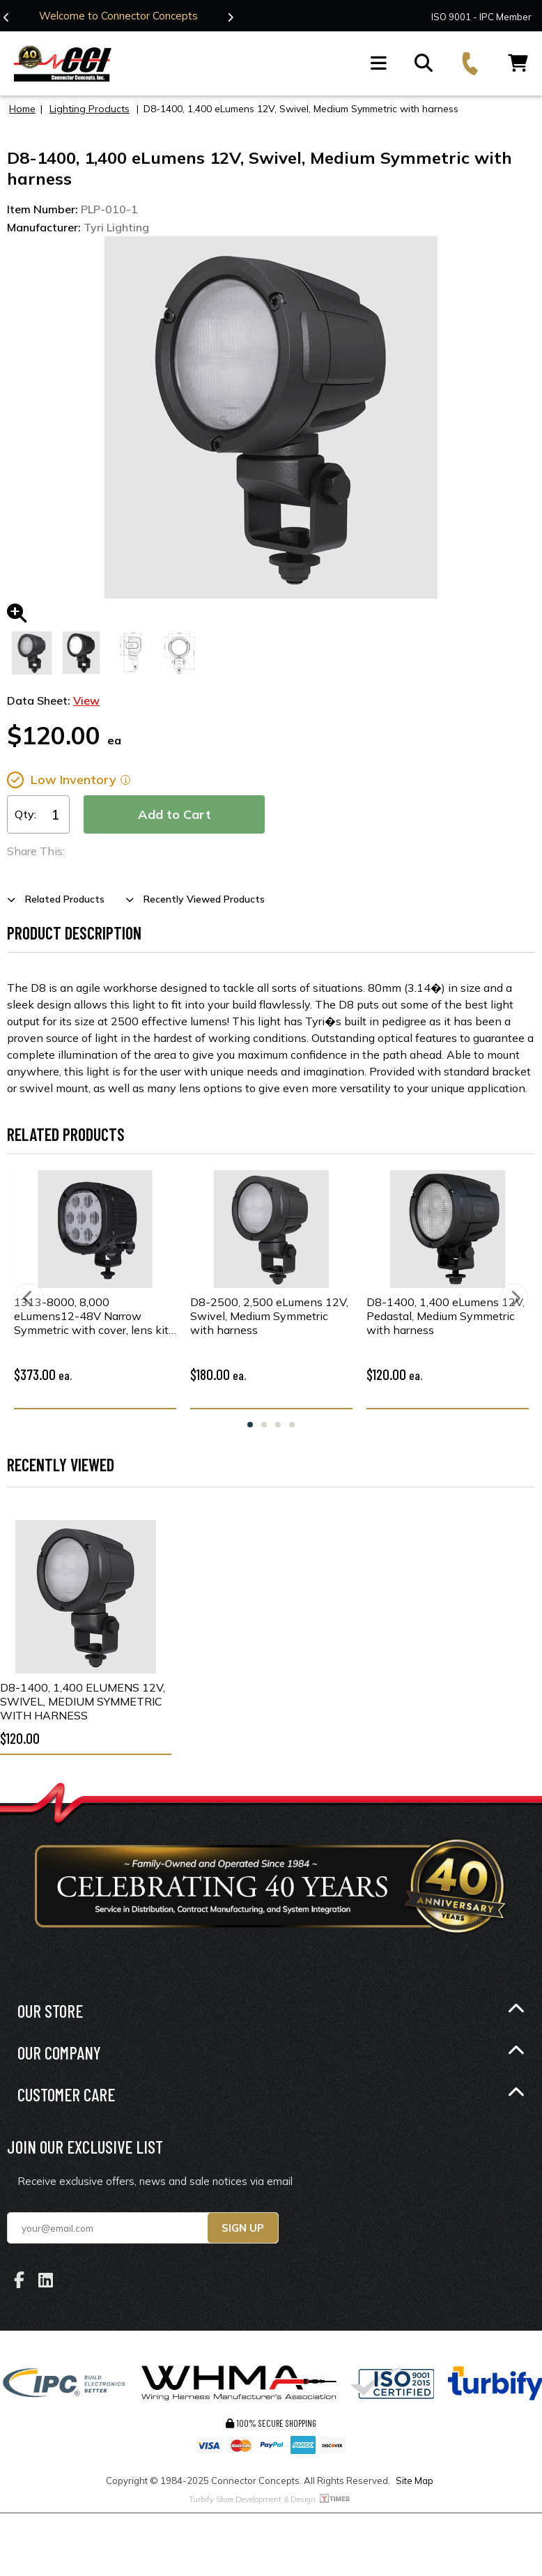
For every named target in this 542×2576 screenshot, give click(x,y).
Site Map (414, 2480)
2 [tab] (264, 1424)
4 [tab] (292, 1424)
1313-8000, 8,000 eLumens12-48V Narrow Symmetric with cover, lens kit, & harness (92, 1316)
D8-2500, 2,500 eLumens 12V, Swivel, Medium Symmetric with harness (269, 1316)
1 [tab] (250, 1424)
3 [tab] (278, 1424)
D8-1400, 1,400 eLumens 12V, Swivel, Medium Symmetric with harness (82, 1701)
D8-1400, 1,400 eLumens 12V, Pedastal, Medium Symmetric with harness (445, 1316)
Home (22, 108)
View (86, 700)
